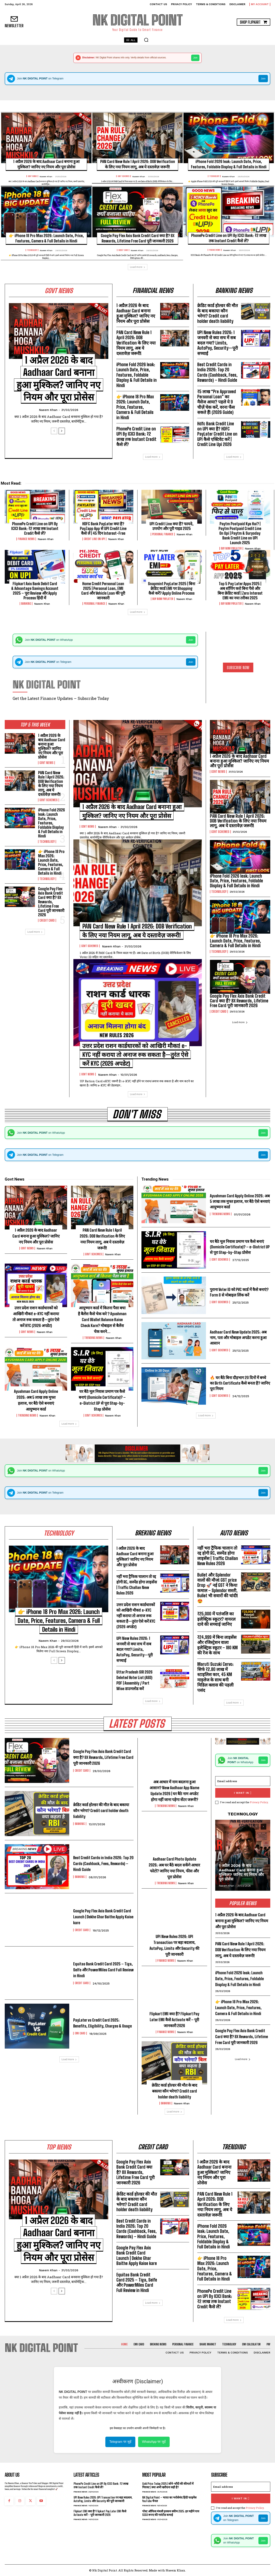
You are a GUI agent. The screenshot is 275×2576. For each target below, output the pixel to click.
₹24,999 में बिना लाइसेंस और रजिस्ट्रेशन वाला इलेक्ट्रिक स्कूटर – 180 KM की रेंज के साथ (217, 1644)
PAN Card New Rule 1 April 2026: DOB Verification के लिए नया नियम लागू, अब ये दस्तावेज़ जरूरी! (136, 343)
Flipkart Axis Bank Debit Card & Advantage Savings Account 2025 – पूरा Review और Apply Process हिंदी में (34, 590)
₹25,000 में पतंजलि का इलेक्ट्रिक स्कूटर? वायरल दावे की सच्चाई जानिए (216, 1619)
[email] (242, 1781)
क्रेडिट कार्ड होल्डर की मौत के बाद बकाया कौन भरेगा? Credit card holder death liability (217, 313)
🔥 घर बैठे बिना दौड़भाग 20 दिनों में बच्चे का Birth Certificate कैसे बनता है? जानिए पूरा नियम (240, 1383)
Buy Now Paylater (231, 548)
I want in (243, 1793)
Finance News (214, 250)
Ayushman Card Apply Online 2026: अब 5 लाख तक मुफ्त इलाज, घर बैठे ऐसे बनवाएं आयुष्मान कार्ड (240, 1201)
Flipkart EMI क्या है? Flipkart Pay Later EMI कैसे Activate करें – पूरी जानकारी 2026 (174, 2019)
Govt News (32, 176)
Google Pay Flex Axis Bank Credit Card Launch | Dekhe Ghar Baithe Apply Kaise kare (103, 1916)
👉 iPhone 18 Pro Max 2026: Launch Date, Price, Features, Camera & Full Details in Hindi (135, 407)
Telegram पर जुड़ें (120, 2441)
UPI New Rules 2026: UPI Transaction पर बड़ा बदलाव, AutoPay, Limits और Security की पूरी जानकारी (103, 2499)
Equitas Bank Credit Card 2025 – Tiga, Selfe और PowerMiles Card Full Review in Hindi (103, 1969)
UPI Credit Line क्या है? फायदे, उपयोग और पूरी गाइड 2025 (172, 526)
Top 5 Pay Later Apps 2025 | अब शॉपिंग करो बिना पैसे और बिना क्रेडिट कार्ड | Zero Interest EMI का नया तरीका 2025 (240, 590)
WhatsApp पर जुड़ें (154, 2441)
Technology (214, 176)
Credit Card (123, 250)
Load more (137, 267)
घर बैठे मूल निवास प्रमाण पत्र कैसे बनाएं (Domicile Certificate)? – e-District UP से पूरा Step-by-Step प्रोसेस (240, 1247)
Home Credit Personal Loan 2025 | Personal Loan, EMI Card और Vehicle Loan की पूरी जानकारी (103, 590)
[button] (146, 40)
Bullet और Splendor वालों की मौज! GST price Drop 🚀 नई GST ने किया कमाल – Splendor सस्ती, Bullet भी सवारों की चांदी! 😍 (217, 1588)
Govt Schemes (123, 176)
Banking (26, 603)
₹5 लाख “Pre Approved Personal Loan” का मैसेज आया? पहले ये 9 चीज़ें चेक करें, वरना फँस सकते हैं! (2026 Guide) (216, 402)
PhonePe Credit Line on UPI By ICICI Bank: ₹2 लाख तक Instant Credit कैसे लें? (136, 436)
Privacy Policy (259, 1802)
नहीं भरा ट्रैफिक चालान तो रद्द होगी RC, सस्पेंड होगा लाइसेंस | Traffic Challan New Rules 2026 (217, 1555)
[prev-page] (54, 431)
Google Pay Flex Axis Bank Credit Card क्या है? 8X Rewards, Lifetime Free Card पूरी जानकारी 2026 (51, 901)
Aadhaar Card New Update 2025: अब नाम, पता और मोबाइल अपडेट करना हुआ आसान (238, 1337)
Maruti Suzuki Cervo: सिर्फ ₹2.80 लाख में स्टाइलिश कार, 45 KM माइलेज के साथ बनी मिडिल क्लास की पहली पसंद (215, 1677)
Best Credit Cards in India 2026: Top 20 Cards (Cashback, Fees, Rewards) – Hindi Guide (217, 372)
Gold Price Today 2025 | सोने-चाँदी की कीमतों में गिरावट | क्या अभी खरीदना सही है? (168, 2485)
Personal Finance (162, 534)
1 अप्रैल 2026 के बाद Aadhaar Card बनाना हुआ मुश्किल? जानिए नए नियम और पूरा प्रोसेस (135, 313)
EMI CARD (80, 2033)
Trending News (93, 1337)
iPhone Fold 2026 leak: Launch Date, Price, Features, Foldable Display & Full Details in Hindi (136, 375)
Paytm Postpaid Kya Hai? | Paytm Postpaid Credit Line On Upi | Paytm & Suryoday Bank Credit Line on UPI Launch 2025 (240, 533)
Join (195, 57)
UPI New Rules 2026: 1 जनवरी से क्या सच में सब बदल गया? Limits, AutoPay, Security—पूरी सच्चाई (217, 343)
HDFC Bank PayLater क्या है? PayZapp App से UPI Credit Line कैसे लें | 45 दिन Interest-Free (103, 528)
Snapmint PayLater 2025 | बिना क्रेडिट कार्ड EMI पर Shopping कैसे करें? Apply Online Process (171, 588)
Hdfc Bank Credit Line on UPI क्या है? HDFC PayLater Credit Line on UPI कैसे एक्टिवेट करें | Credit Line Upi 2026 (217, 434)
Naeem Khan (46, 176)
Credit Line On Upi (94, 538)
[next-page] (62, 431)
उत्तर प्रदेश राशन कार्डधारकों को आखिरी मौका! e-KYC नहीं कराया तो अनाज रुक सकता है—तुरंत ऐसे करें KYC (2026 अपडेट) (135, 1054)
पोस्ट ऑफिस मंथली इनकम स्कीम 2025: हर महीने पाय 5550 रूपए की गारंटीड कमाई (170, 2512)
